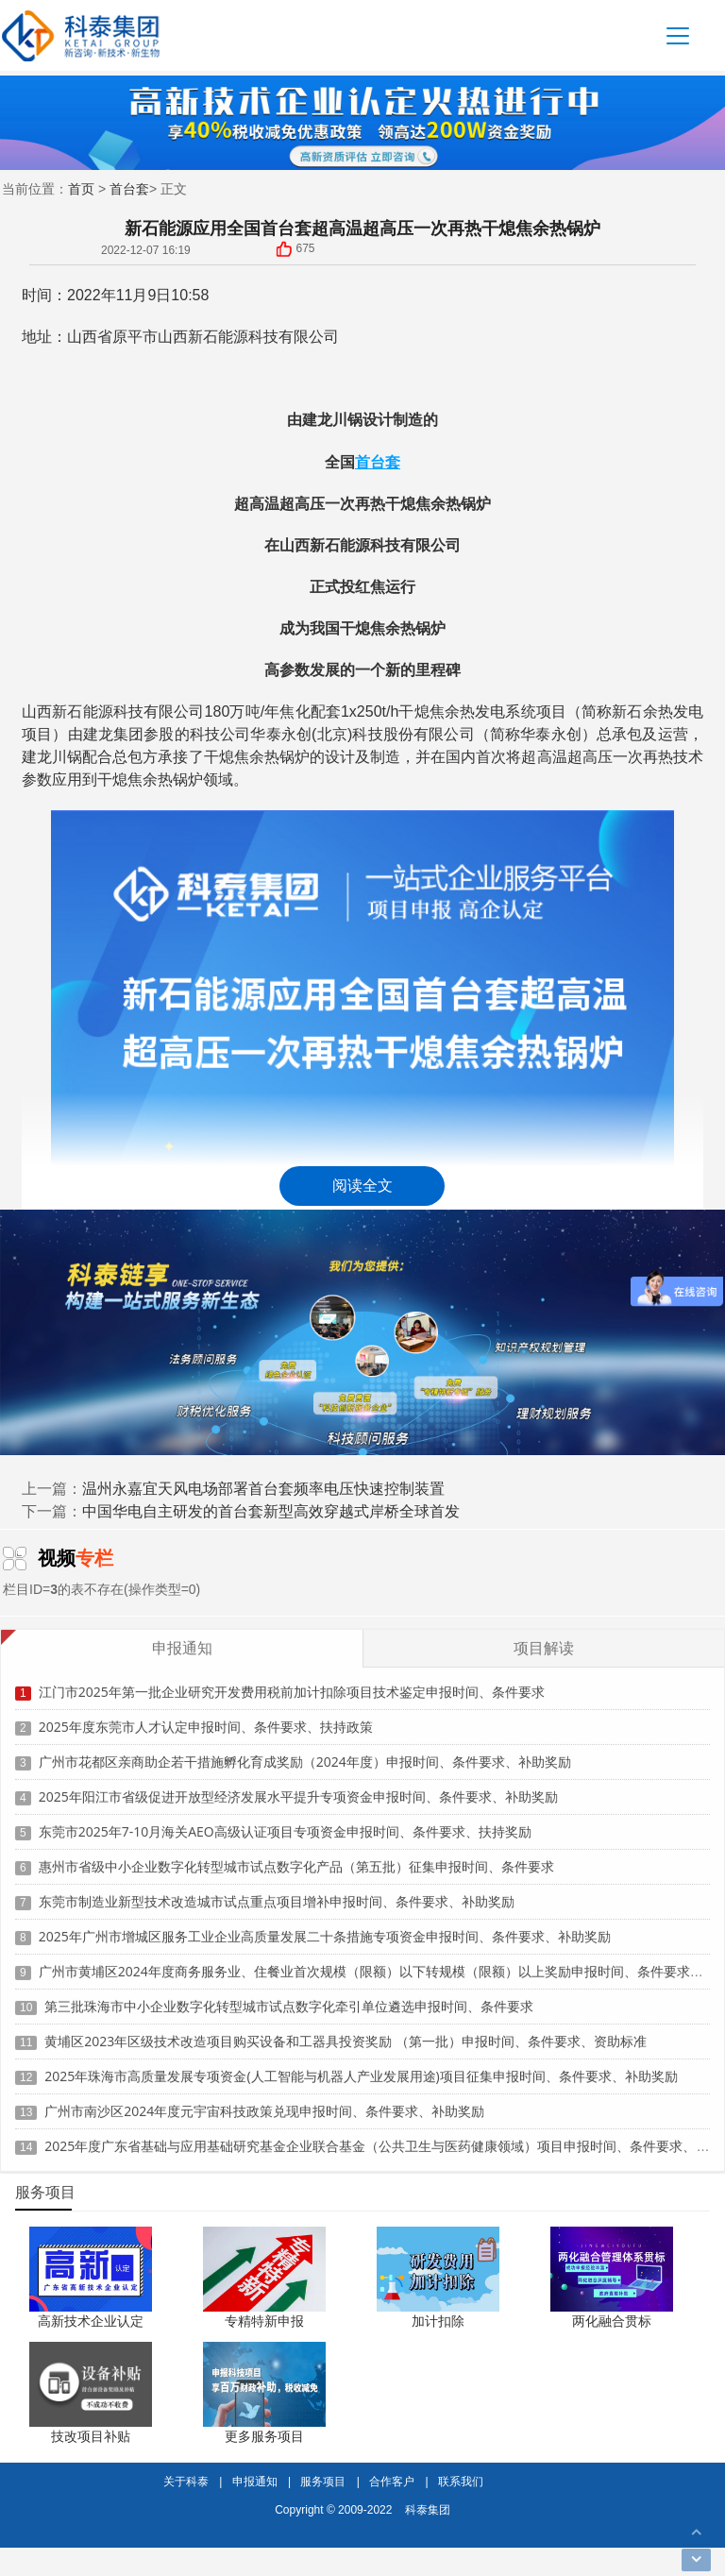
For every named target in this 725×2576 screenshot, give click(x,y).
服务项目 (323, 2481)
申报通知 (255, 2481)
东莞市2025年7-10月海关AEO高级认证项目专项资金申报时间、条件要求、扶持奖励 (285, 1819)
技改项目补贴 (90, 2436)
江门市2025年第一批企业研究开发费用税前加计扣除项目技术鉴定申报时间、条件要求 (292, 1679)
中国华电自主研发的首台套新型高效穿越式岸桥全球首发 (271, 1510)
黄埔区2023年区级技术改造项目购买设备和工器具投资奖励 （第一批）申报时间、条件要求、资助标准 (345, 2029)
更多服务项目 (264, 2436)
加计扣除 (438, 2321)
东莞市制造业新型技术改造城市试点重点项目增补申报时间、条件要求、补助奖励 (276, 1889)
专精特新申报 (264, 2321)
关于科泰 (186, 2481)
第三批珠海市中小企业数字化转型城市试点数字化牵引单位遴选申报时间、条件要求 (288, 1994)
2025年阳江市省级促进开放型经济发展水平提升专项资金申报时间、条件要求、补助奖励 (298, 1784)
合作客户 (391, 2481)
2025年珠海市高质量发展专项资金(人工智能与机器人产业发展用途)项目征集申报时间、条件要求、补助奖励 (360, 2064)
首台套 (129, 188)
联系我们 (460, 2481)
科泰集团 (427, 2509)
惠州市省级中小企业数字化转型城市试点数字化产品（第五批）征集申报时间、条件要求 (296, 1854)
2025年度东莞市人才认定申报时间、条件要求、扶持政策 (206, 1714)
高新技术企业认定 (90, 2321)
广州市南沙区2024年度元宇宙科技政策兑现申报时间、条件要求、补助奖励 (264, 2099)
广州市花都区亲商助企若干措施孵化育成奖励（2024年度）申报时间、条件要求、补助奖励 (305, 1749)
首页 (81, 188)
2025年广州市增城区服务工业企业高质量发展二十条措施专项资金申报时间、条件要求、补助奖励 (325, 1924)
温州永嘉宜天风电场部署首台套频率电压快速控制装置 (263, 1488)
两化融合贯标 (611, 2321)
